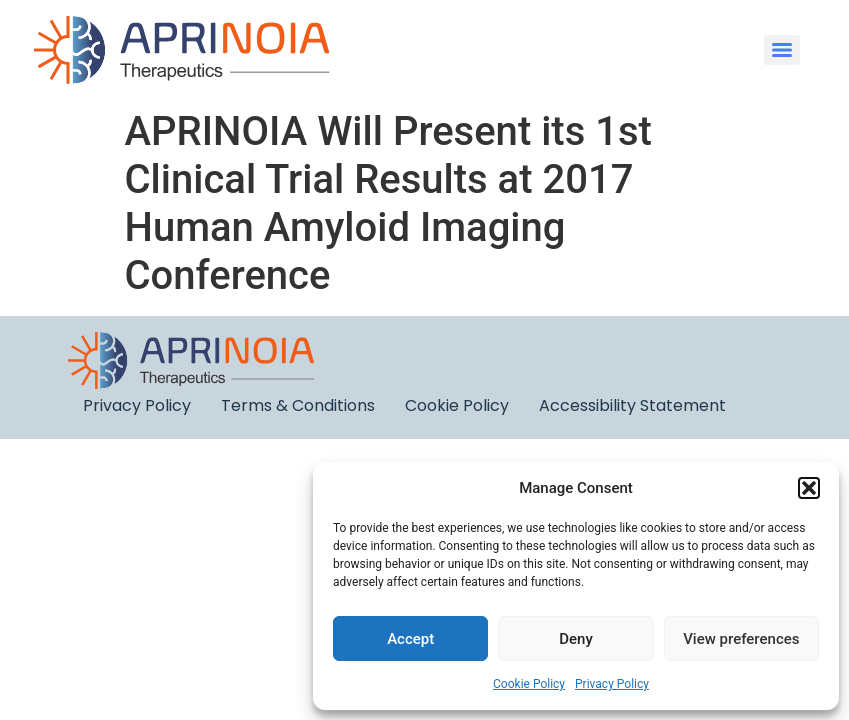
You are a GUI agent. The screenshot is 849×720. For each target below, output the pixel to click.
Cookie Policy (529, 684)
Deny (576, 639)
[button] (809, 488)
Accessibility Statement (632, 405)
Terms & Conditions (298, 405)
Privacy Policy (612, 684)
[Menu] (782, 50)
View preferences (741, 639)
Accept (410, 639)
